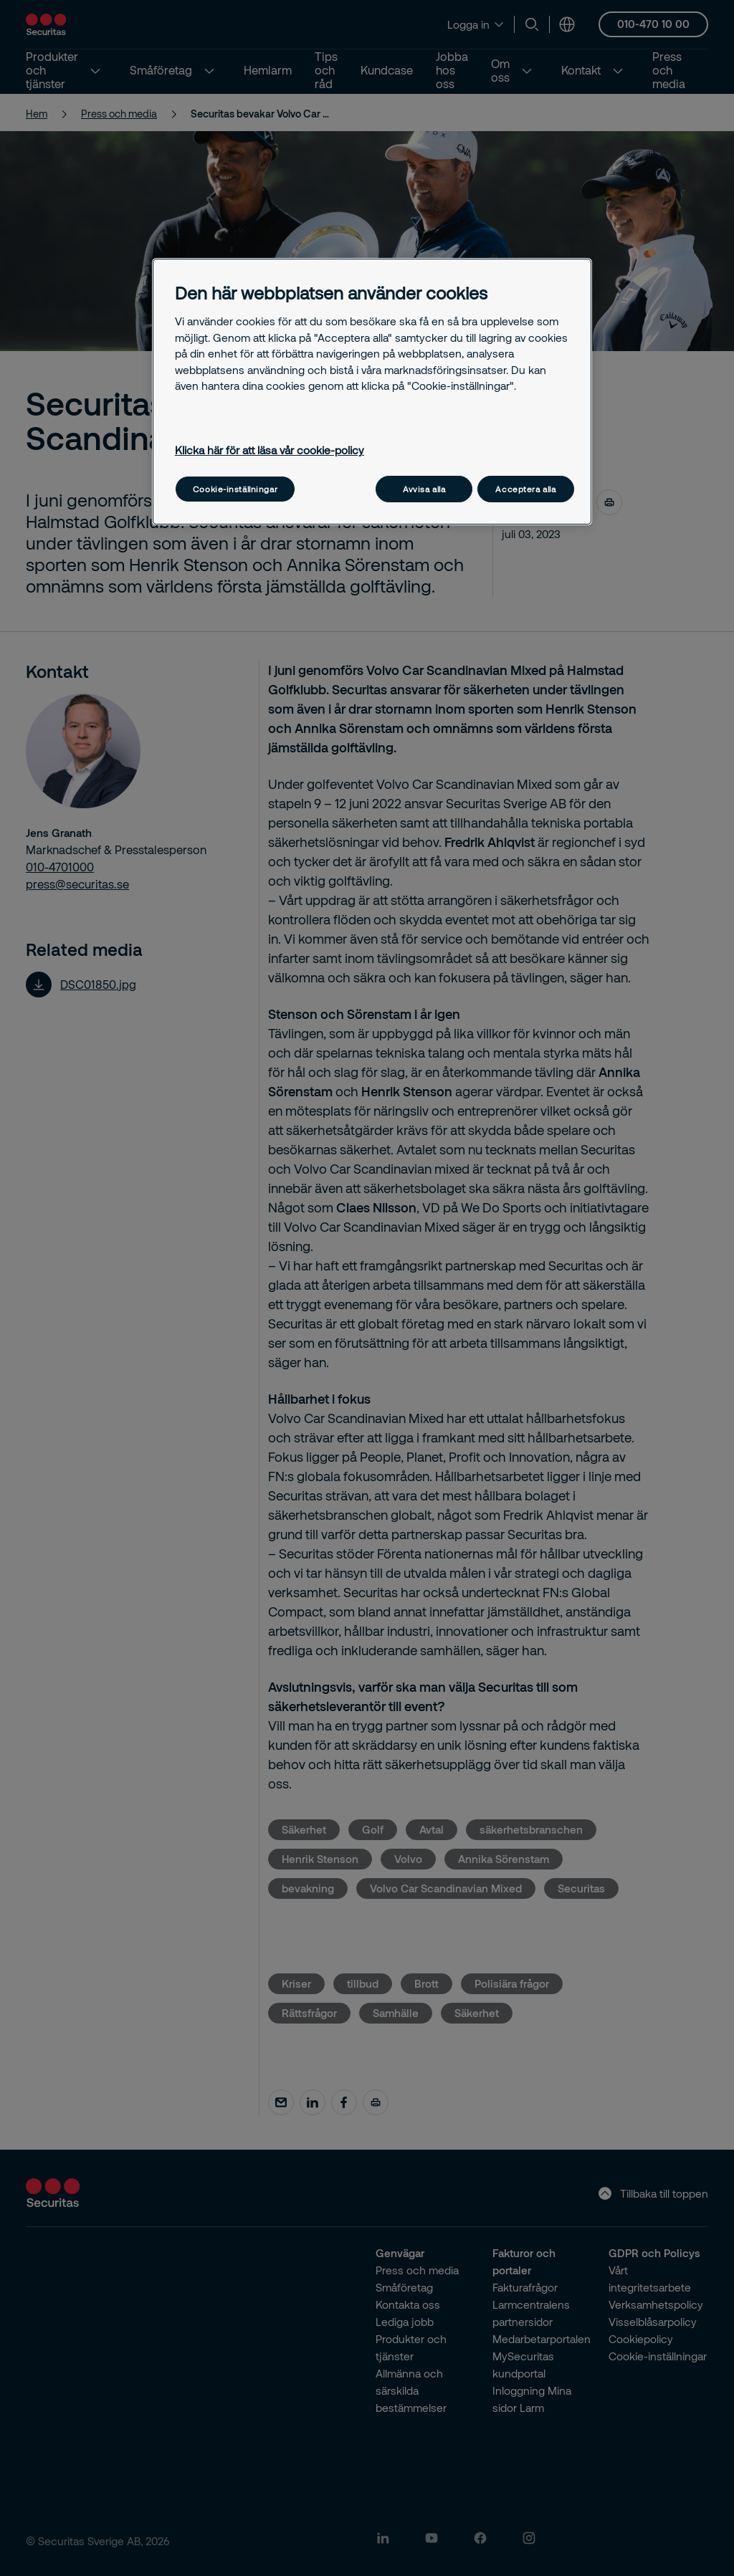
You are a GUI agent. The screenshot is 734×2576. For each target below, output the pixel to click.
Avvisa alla (424, 489)
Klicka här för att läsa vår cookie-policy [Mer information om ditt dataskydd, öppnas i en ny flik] (269, 450)
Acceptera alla (525, 489)
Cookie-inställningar (235, 489)
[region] (372, 391)
